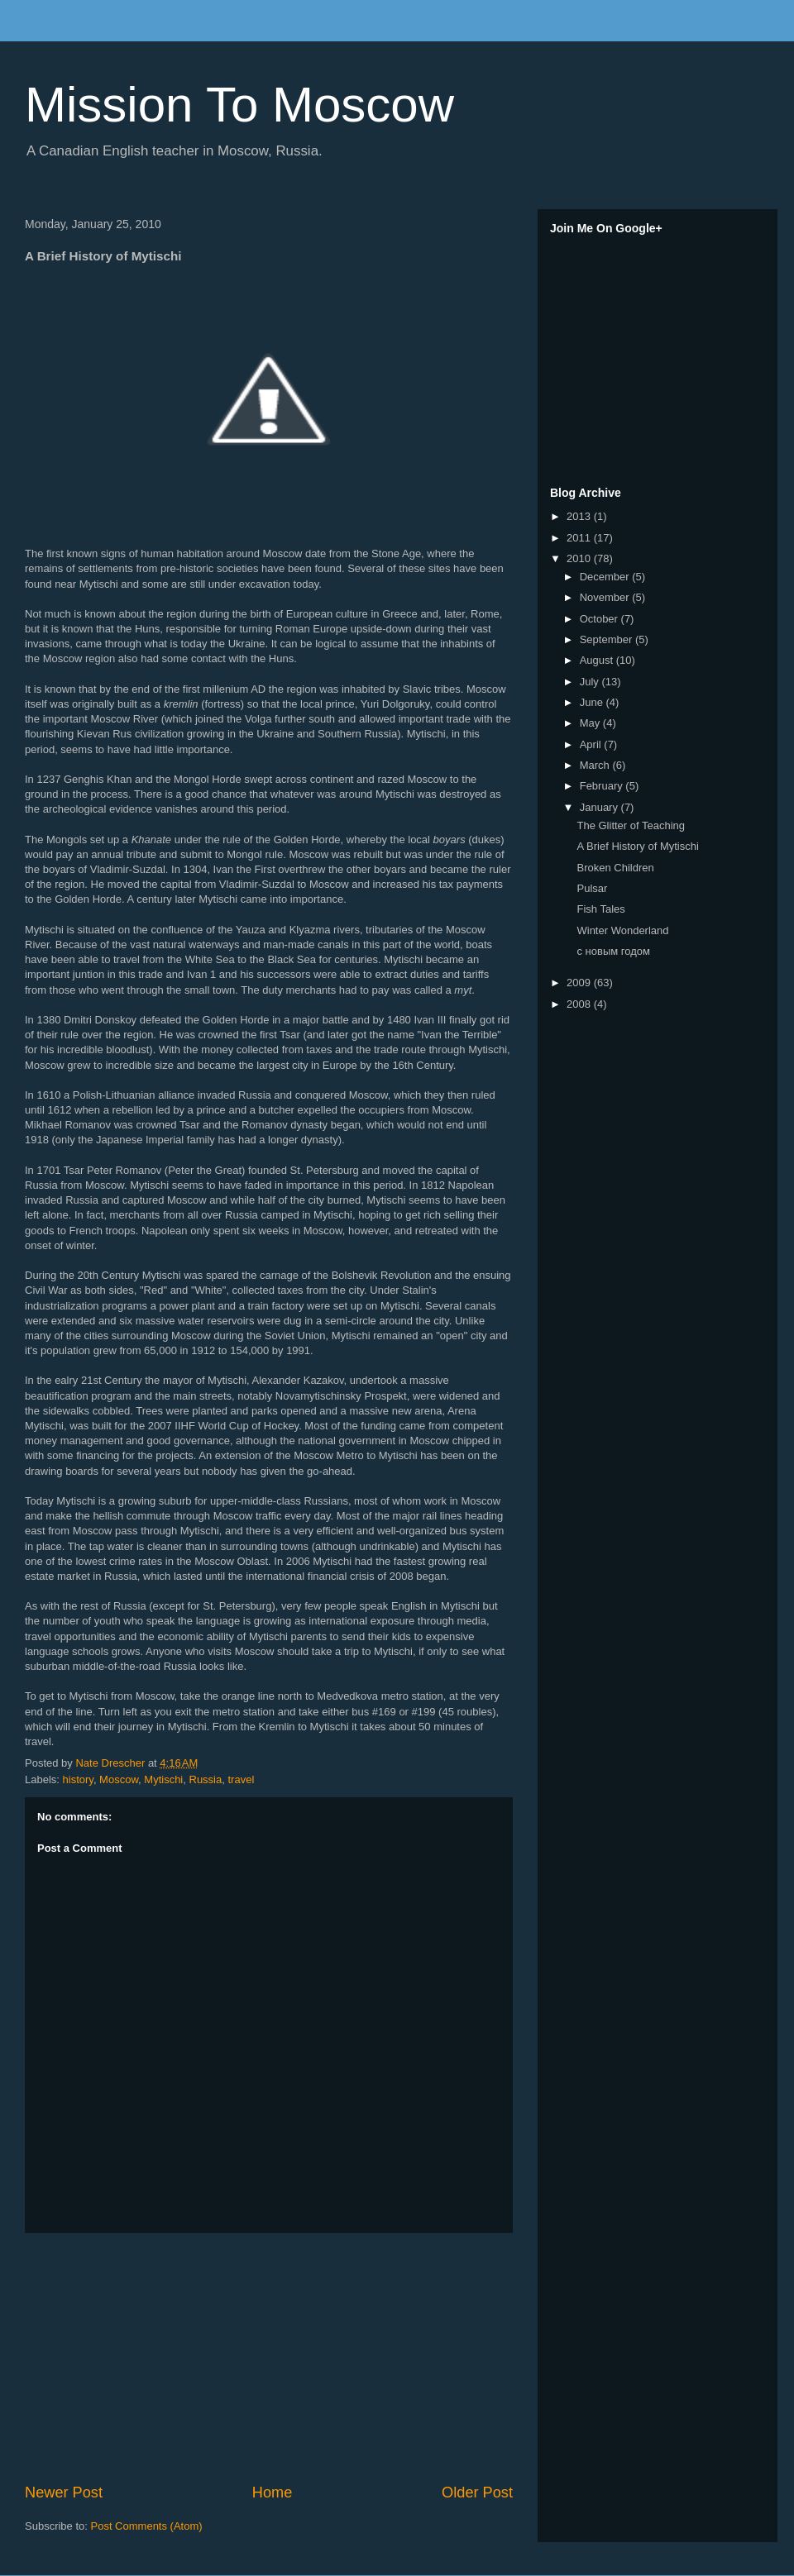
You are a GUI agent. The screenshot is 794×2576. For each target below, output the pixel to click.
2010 (580, 558)
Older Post (477, 2492)
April (592, 744)
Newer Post (64, 2492)
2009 (580, 982)
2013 (580, 516)
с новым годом (612, 951)
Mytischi (163, 1779)
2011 (580, 538)
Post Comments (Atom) (147, 2526)
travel (240, 1779)
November (606, 597)
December (606, 576)
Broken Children (614, 867)
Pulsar (591, 888)
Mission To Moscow (239, 104)
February (603, 786)
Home (272, 2492)
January (600, 807)
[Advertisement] (269, 2357)
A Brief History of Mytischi (637, 846)
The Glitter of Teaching (630, 825)
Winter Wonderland (622, 930)
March (596, 765)
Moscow (118, 1779)
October (600, 619)
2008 (580, 1004)
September (607, 639)
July (591, 681)
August (598, 660)
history (78, 1779)
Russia (205, 1779)
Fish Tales (600, 909)
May (591, 723)
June (593, 702)
